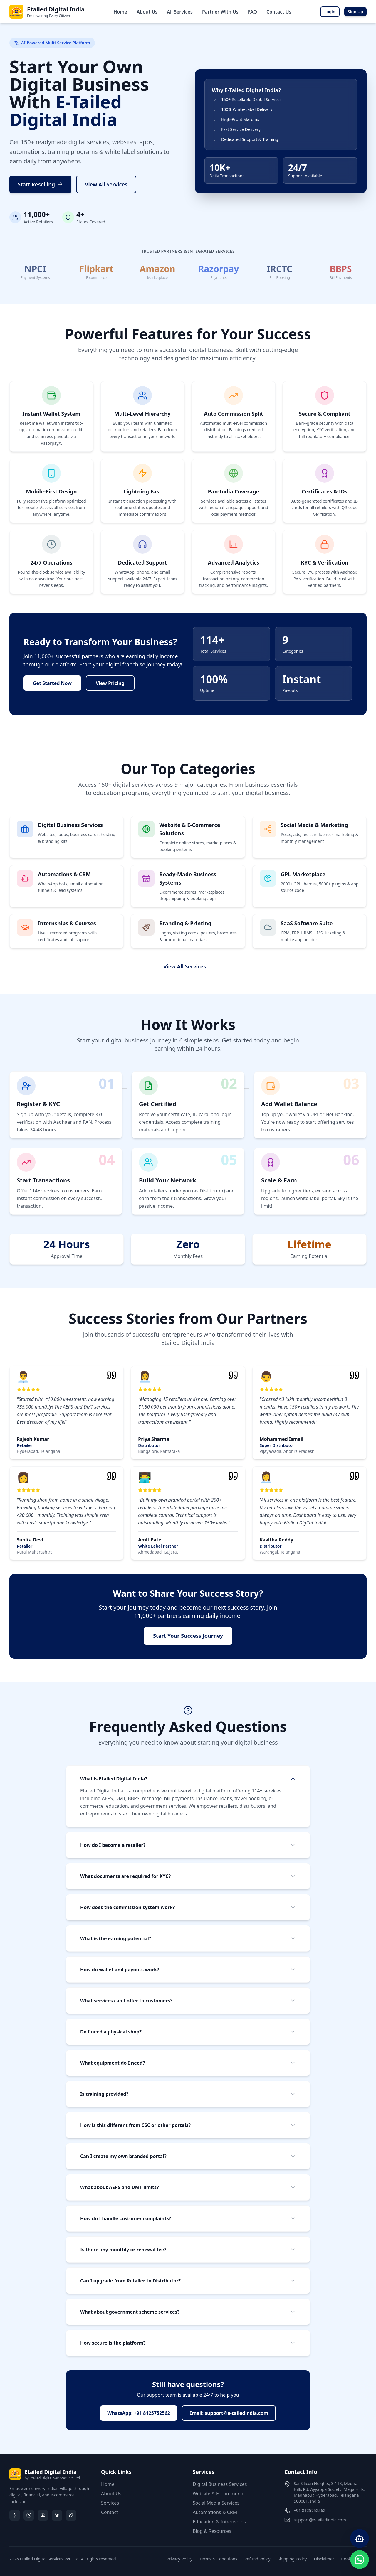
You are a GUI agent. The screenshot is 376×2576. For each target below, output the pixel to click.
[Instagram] (29, 2515)
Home (120, 12)
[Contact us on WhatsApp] (359, 2559)
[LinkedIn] (57, 2515)
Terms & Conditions (218, 2559)
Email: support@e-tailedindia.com (228, 2413)
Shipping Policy (292, 2559)
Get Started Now (52, 683)
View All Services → (188, 966)
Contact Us (278, 12)
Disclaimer (324, 2559)
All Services (180, 12)
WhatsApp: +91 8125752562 (138, 2413)
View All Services (106, 184)
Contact (109, 2512)
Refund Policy (257, 2559)
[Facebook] (14, 2515)
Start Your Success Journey (188, 1635)
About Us (147, 12)
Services (110, 2503)
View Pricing (110, 683)
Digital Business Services (220, 2484)
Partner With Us (220, 12)
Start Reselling (40, 184)
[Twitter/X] (71, 2515)
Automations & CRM (215, 2512)
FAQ (252, 12)
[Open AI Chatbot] (359, 2538)
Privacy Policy (179, 2559)
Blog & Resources (212, 2531)
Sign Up (355, 11)
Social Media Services (216, 2503)
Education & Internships (219, 2521)
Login (329, 11)
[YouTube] (43, 2515)
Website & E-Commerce (218, 2493)
